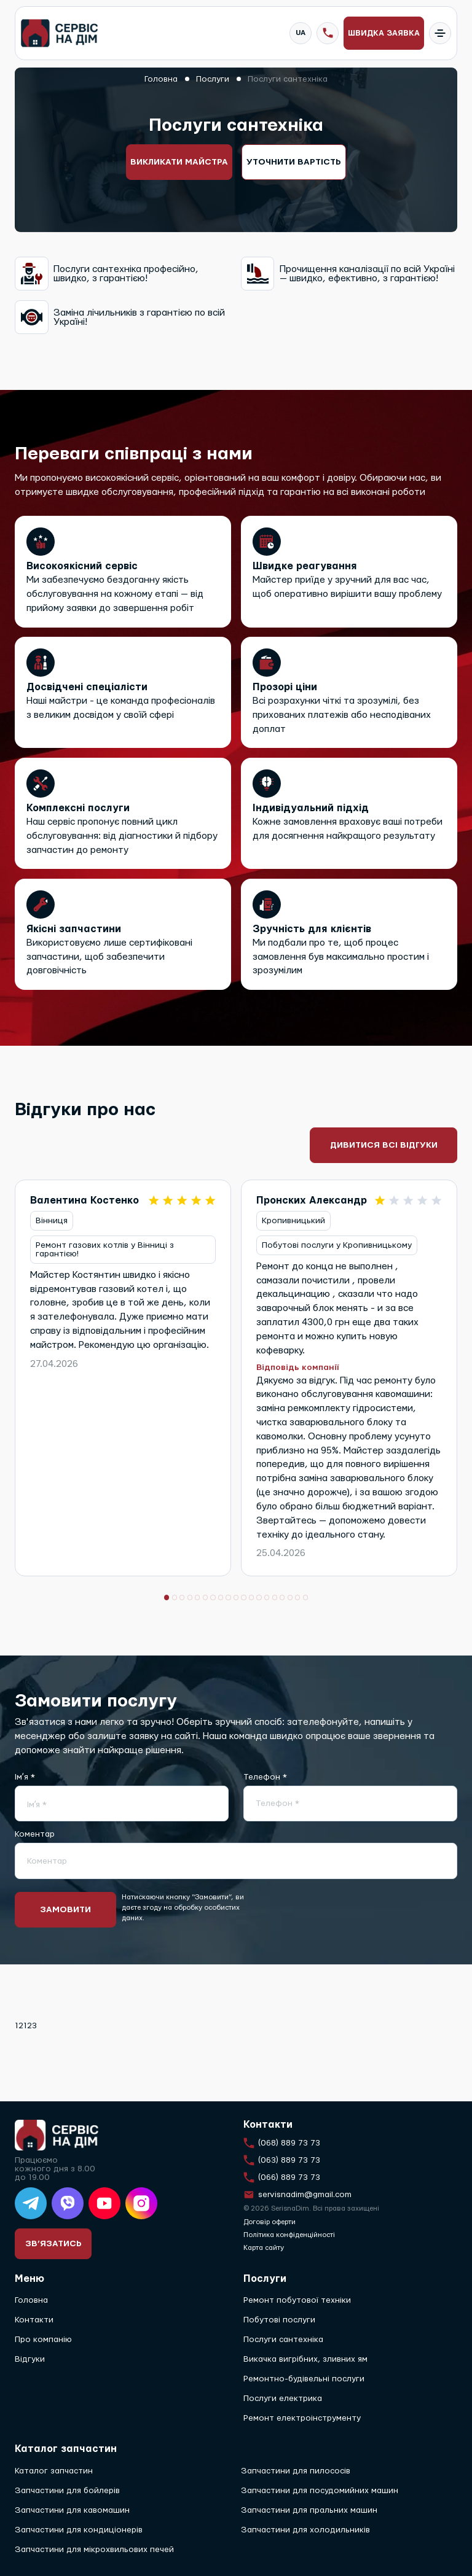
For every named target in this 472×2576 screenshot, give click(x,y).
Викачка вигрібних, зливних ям (305, 2360)
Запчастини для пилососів (295, 2471)
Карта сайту (263, 2247)
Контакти (34, 2320)
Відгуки (30, 2360)
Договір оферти (269, 2222)
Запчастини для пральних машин (309, 2510)
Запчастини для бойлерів (67, 2490)
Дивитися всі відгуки (384, 1146)
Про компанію (43, 2340)
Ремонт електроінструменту (302, 2419)
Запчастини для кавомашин (72, 2510)
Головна (31, 2301)
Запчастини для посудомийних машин (319, 2490)
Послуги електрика (282, 2399)
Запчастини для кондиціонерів (79, 2530)
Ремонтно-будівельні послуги (303, 2379)
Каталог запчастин (54, 2471)
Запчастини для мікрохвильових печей (94, 2549)
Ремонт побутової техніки (297, 2301)
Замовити (66, 1913)
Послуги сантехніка (283, 2340)
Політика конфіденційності (289, 2235)
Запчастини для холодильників (305, 2530)
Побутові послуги (279, 2320)
